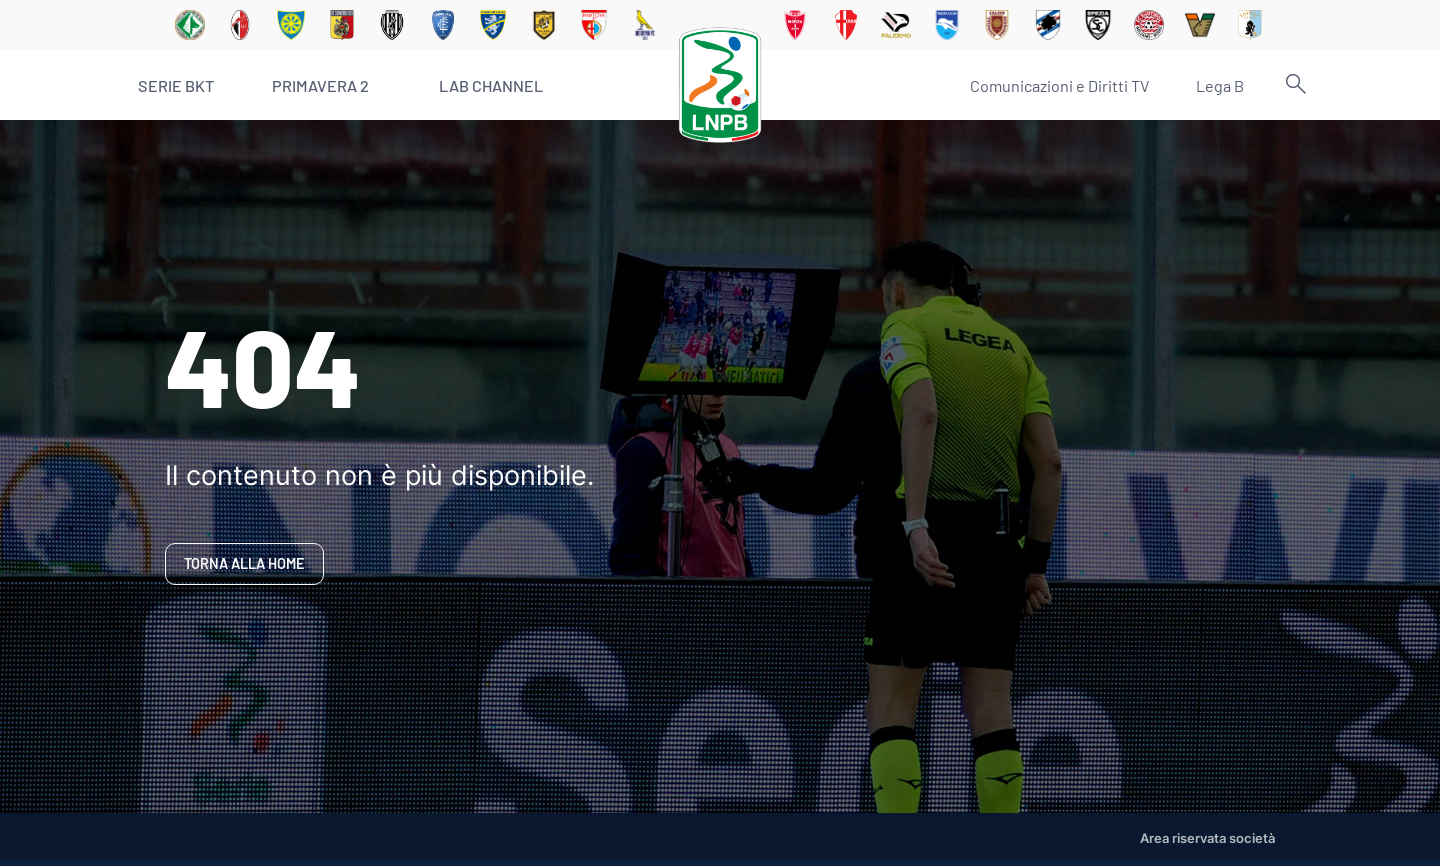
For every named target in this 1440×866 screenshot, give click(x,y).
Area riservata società (1207, 838)
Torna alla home (244, 563)
